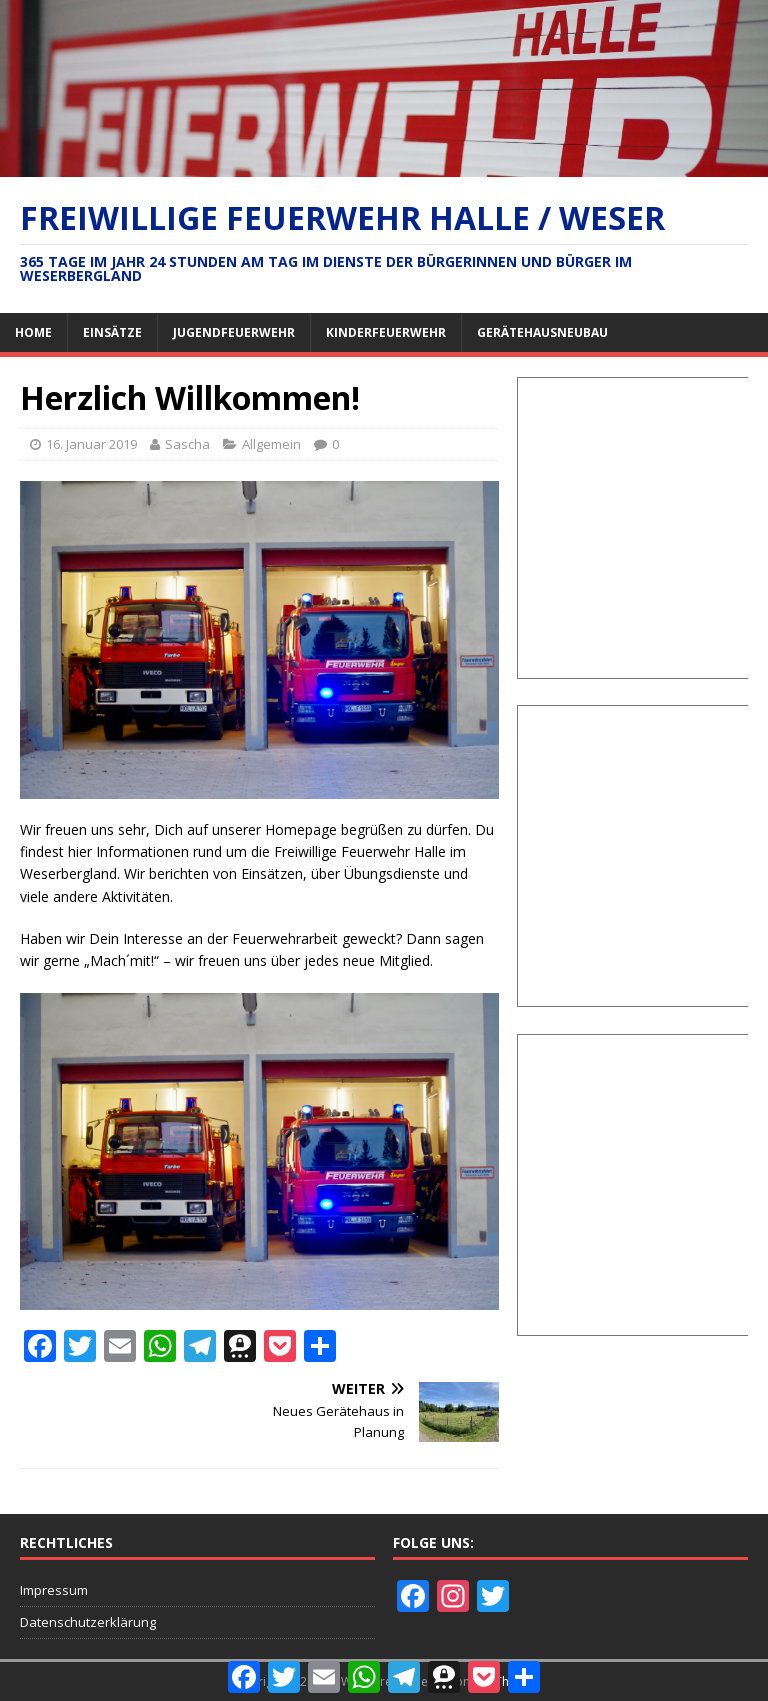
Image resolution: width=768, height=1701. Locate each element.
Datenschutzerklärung (88, 1622)
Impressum (54, 1590)
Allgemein (271, 444)
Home (33, 332)
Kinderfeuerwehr (386, 332)
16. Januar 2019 (91, 444)
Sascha (187, 444)
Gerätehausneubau (542, 332)
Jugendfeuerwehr (234, 332)
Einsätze (112, 332)
